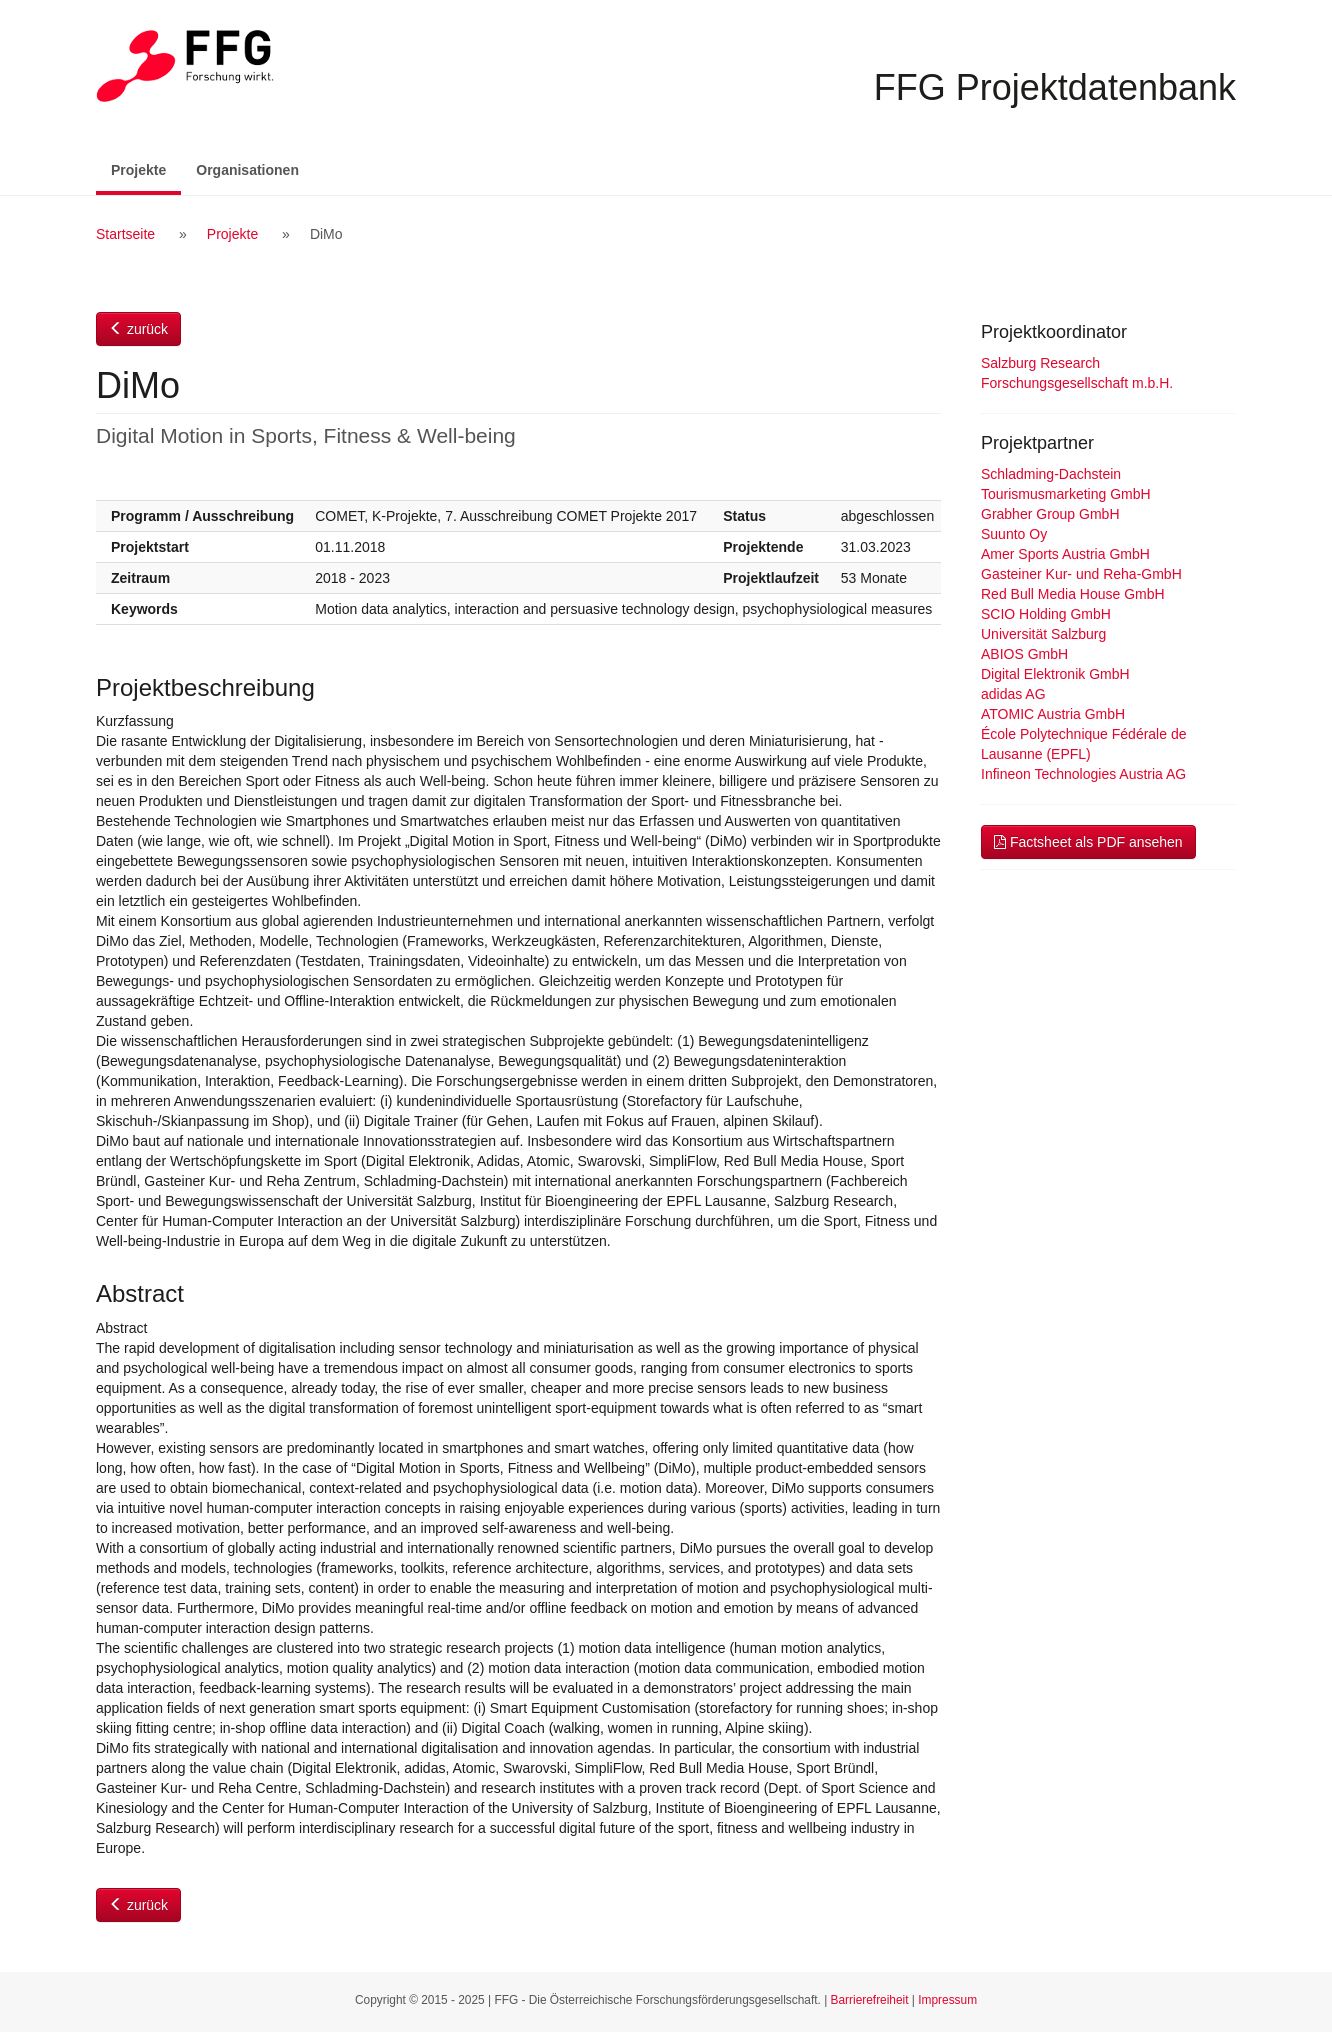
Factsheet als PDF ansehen (1088, 842)
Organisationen (247, 170)
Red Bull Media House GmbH (1073, 594)
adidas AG (1013, 694)
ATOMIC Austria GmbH (1053, 714)
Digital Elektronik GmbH (1055, 674)
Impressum (947, 2000)
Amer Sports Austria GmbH (1065, 554)
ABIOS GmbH (1024, 654)
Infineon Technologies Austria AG (1083, 774)
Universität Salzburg (1043, 634)
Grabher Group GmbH (1050, 514)
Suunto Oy (1014, 534)
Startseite (125, 234)
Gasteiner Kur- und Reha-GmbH (1081, 574)
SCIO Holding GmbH (1046, 614)
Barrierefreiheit (870, 2000)
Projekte (146, 168)
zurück (138, 329)
